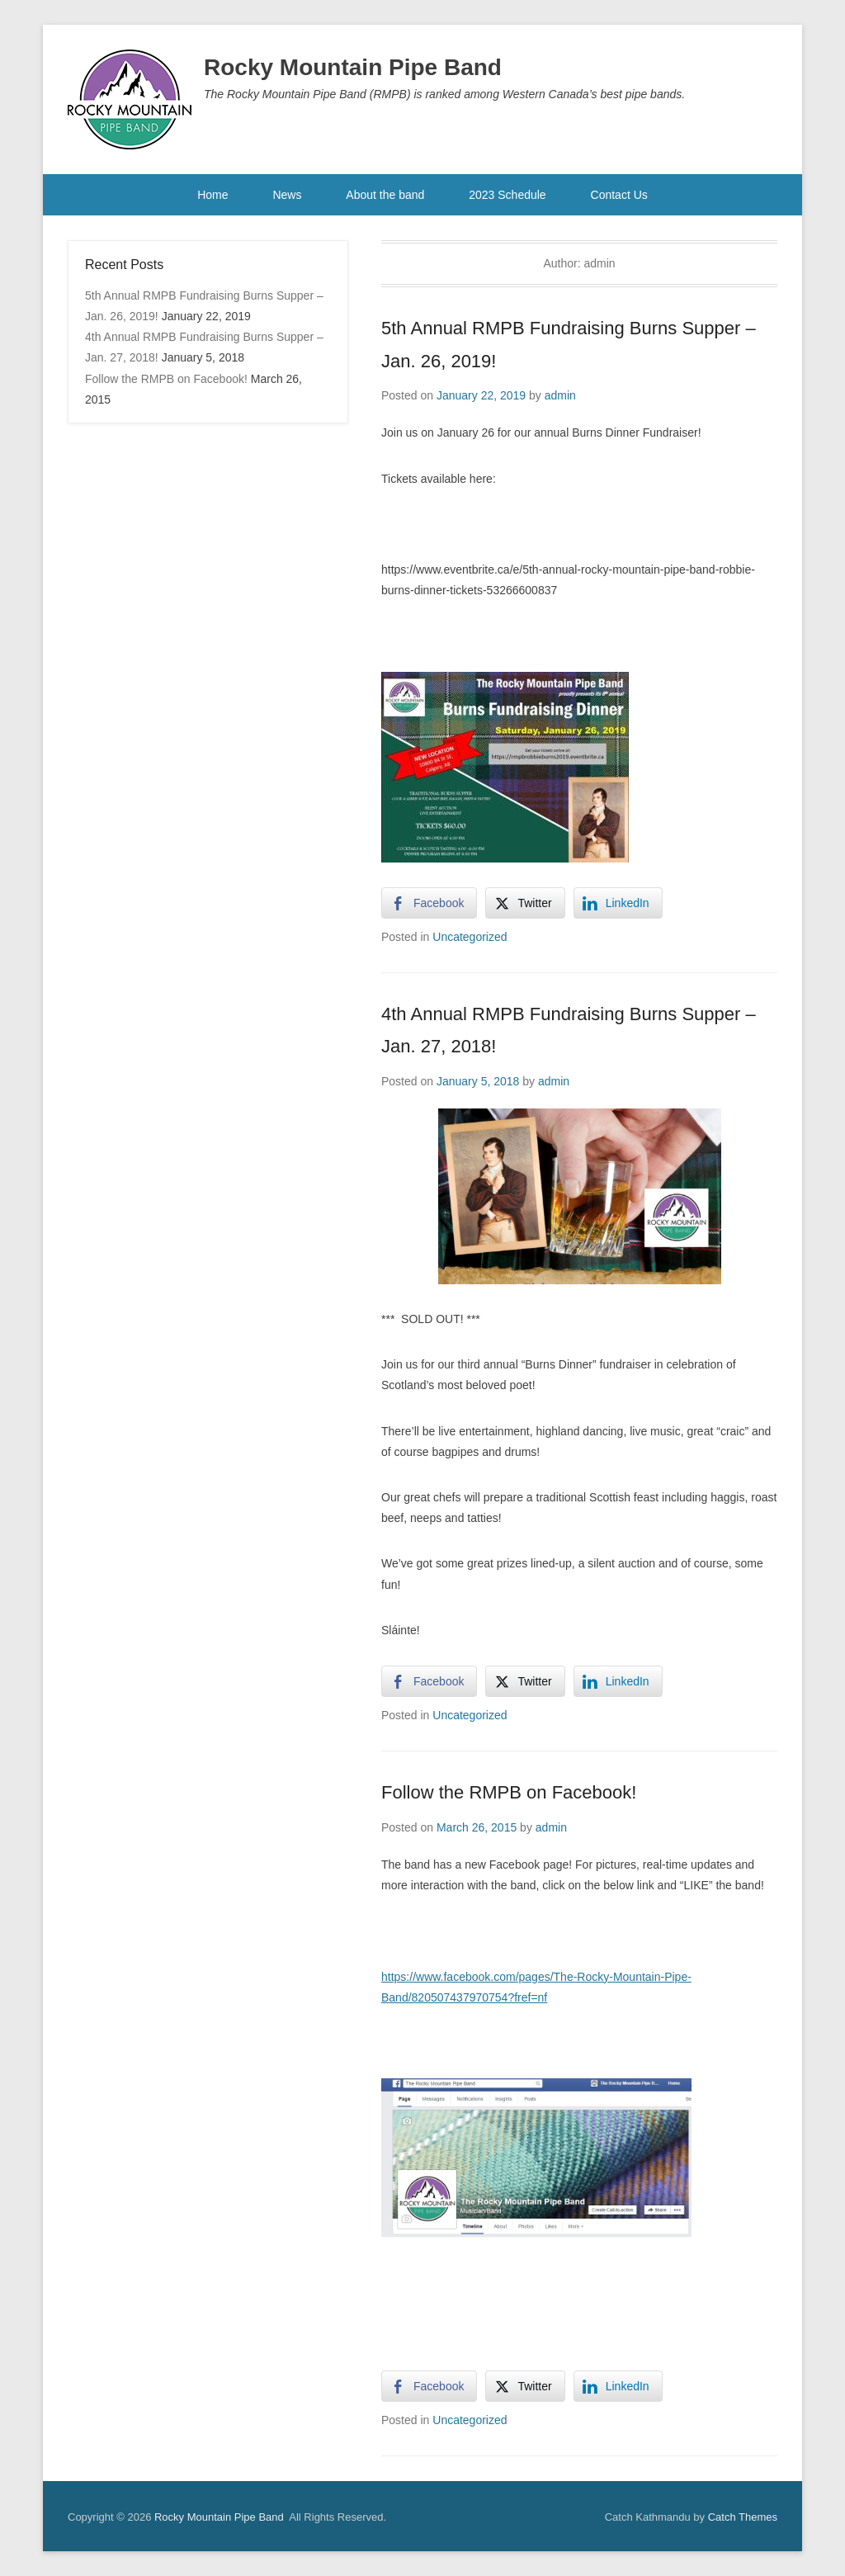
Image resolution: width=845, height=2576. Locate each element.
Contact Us (619, 194)
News (286, 194)
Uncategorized (469, 936)
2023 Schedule (507, 194)
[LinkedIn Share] (618, 903)
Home (212, 194)
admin (560, 395)
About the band (385, 194)
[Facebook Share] (429, 903)
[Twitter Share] (524, 903)
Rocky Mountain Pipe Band (353, 67)
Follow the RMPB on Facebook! (508, 1792)
